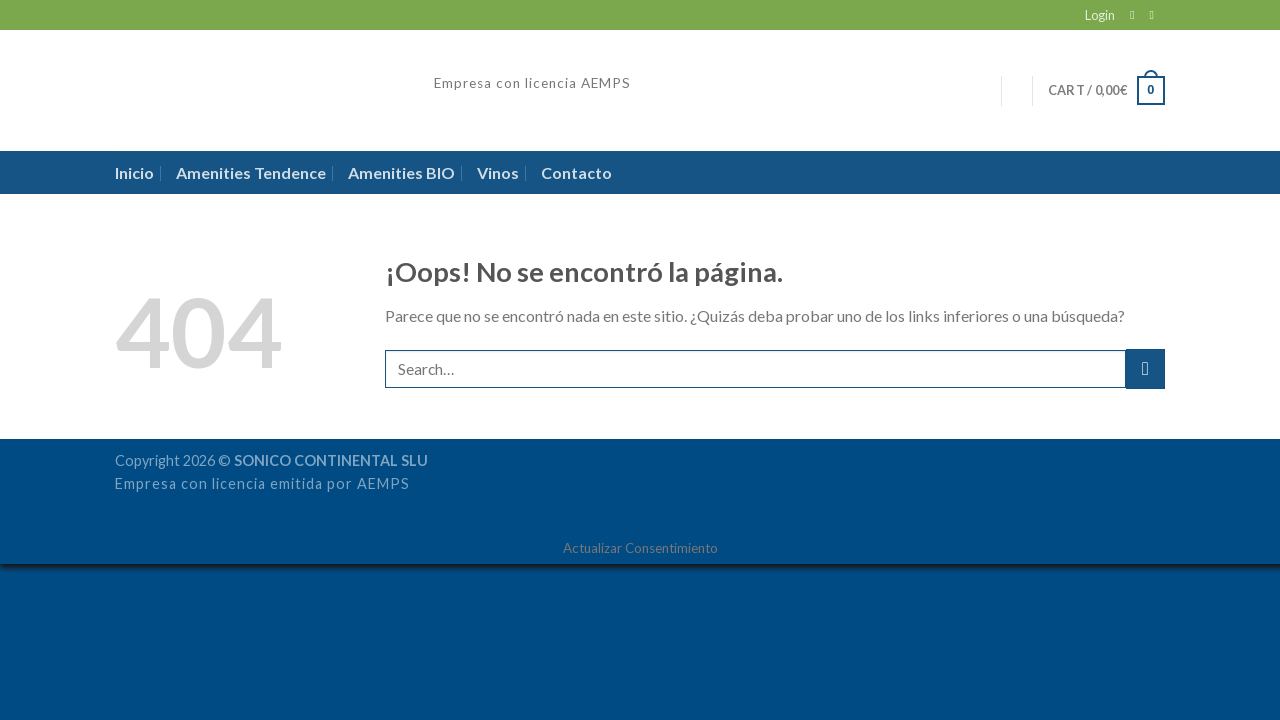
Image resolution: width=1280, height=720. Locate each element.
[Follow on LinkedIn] (1155, 15)
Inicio (134, 172)
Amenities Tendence (251, 172)
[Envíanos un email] (1136, 15)
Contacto (576, 172)
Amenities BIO (401, 172)
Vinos (498, 172)
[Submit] (1145, 368)
